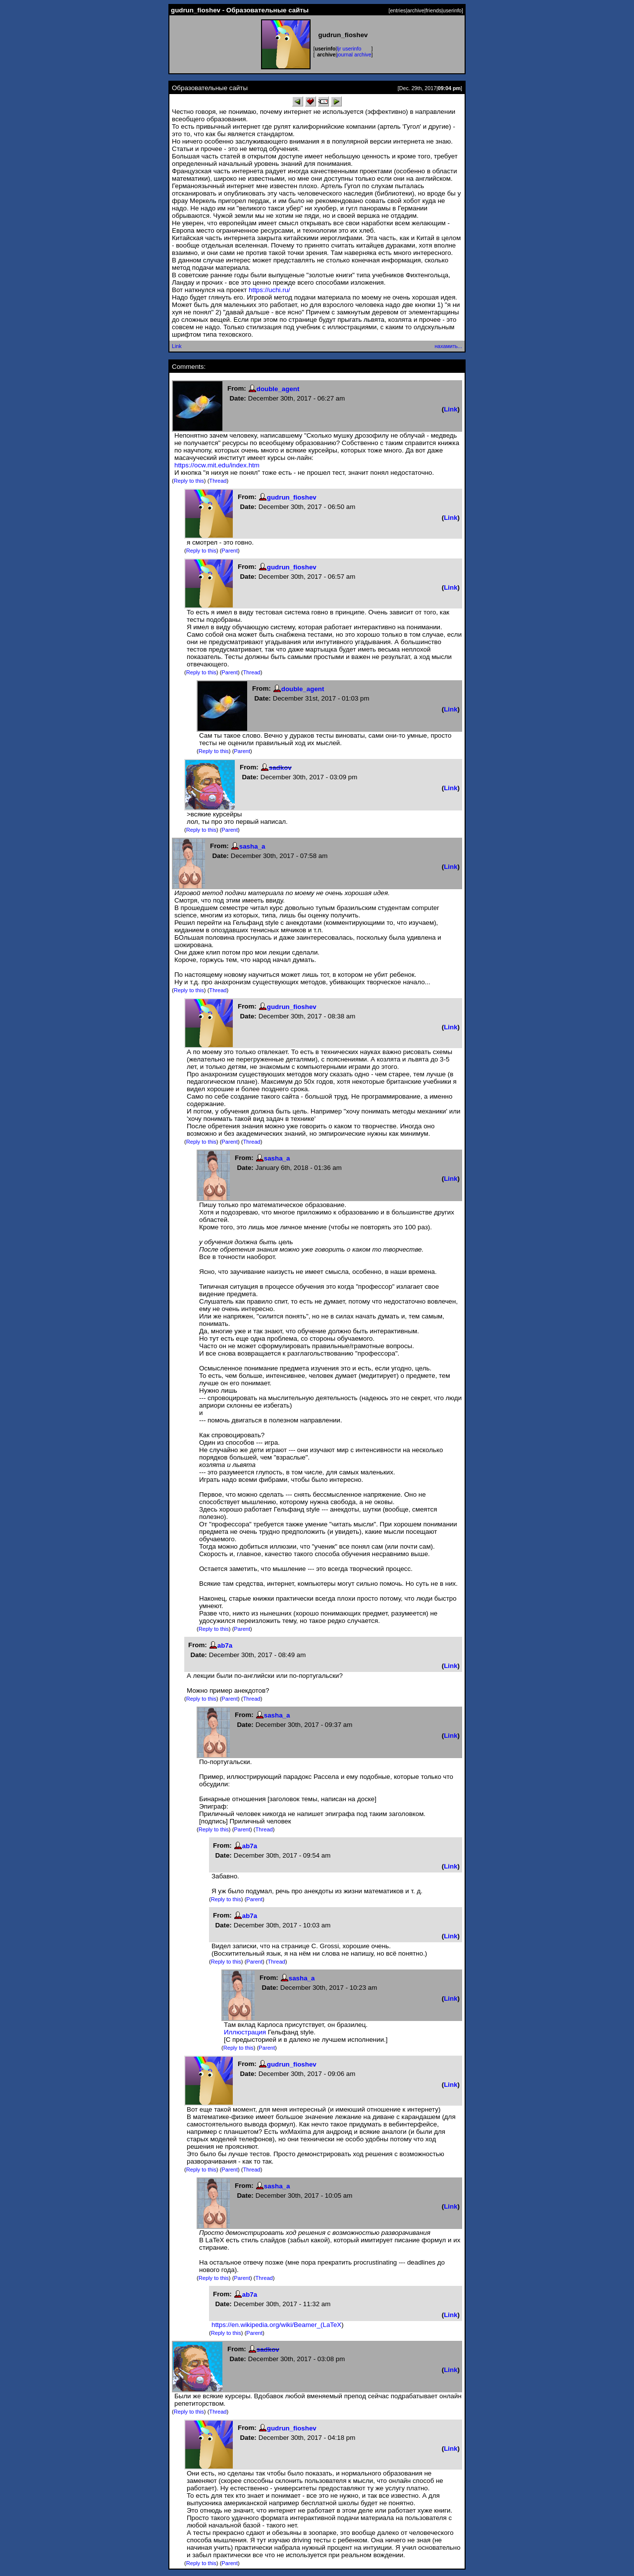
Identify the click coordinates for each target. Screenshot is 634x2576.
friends (433, 10)
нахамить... (448, 346)
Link (177, 346)
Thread (217, 481)
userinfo (452, 10)
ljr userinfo (349, 48)
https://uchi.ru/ (269, 290)
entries (398, 10)
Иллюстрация (245, 2032)
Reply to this (189, 481)
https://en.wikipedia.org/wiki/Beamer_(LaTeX (276, 2324)
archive (415, 10)
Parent (229, 551)
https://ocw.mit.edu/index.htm (217, 465)
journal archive (354, 54)
